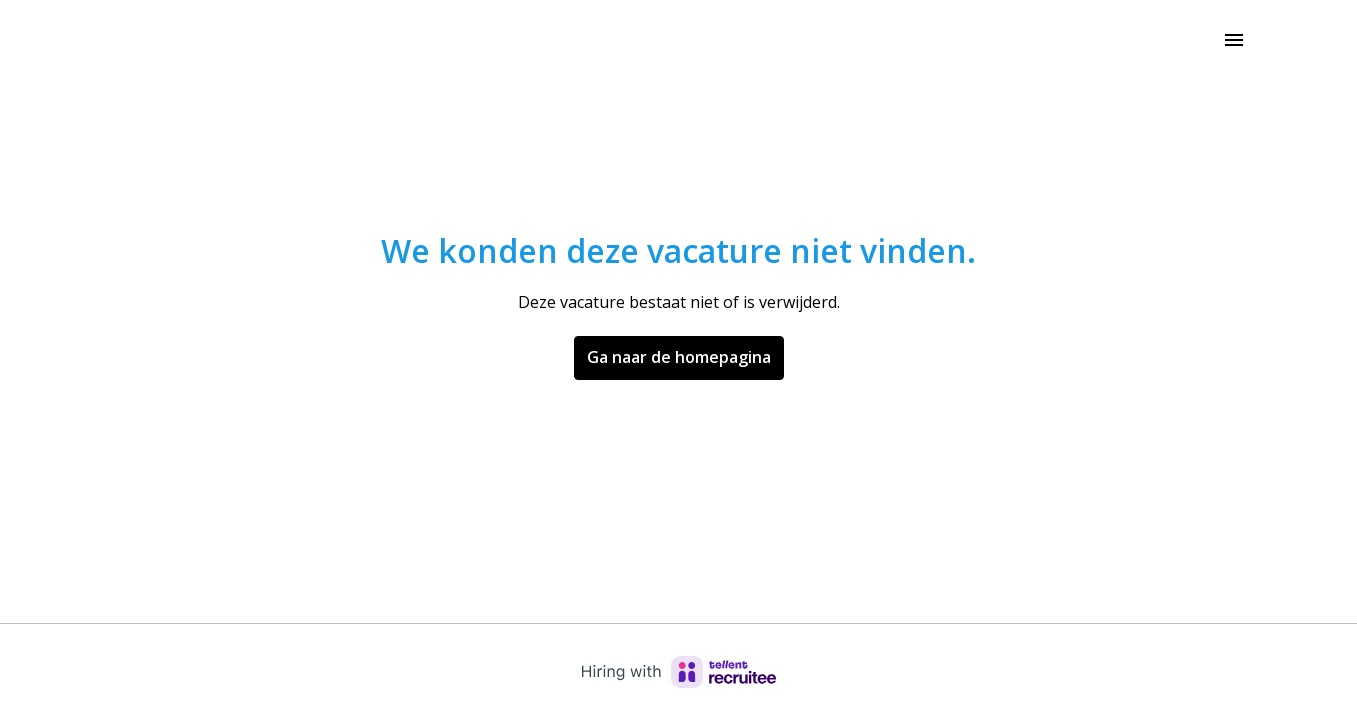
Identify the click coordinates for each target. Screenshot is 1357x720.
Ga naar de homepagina (679, 357)
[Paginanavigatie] (1234, 40)
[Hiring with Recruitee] (679, 672)
